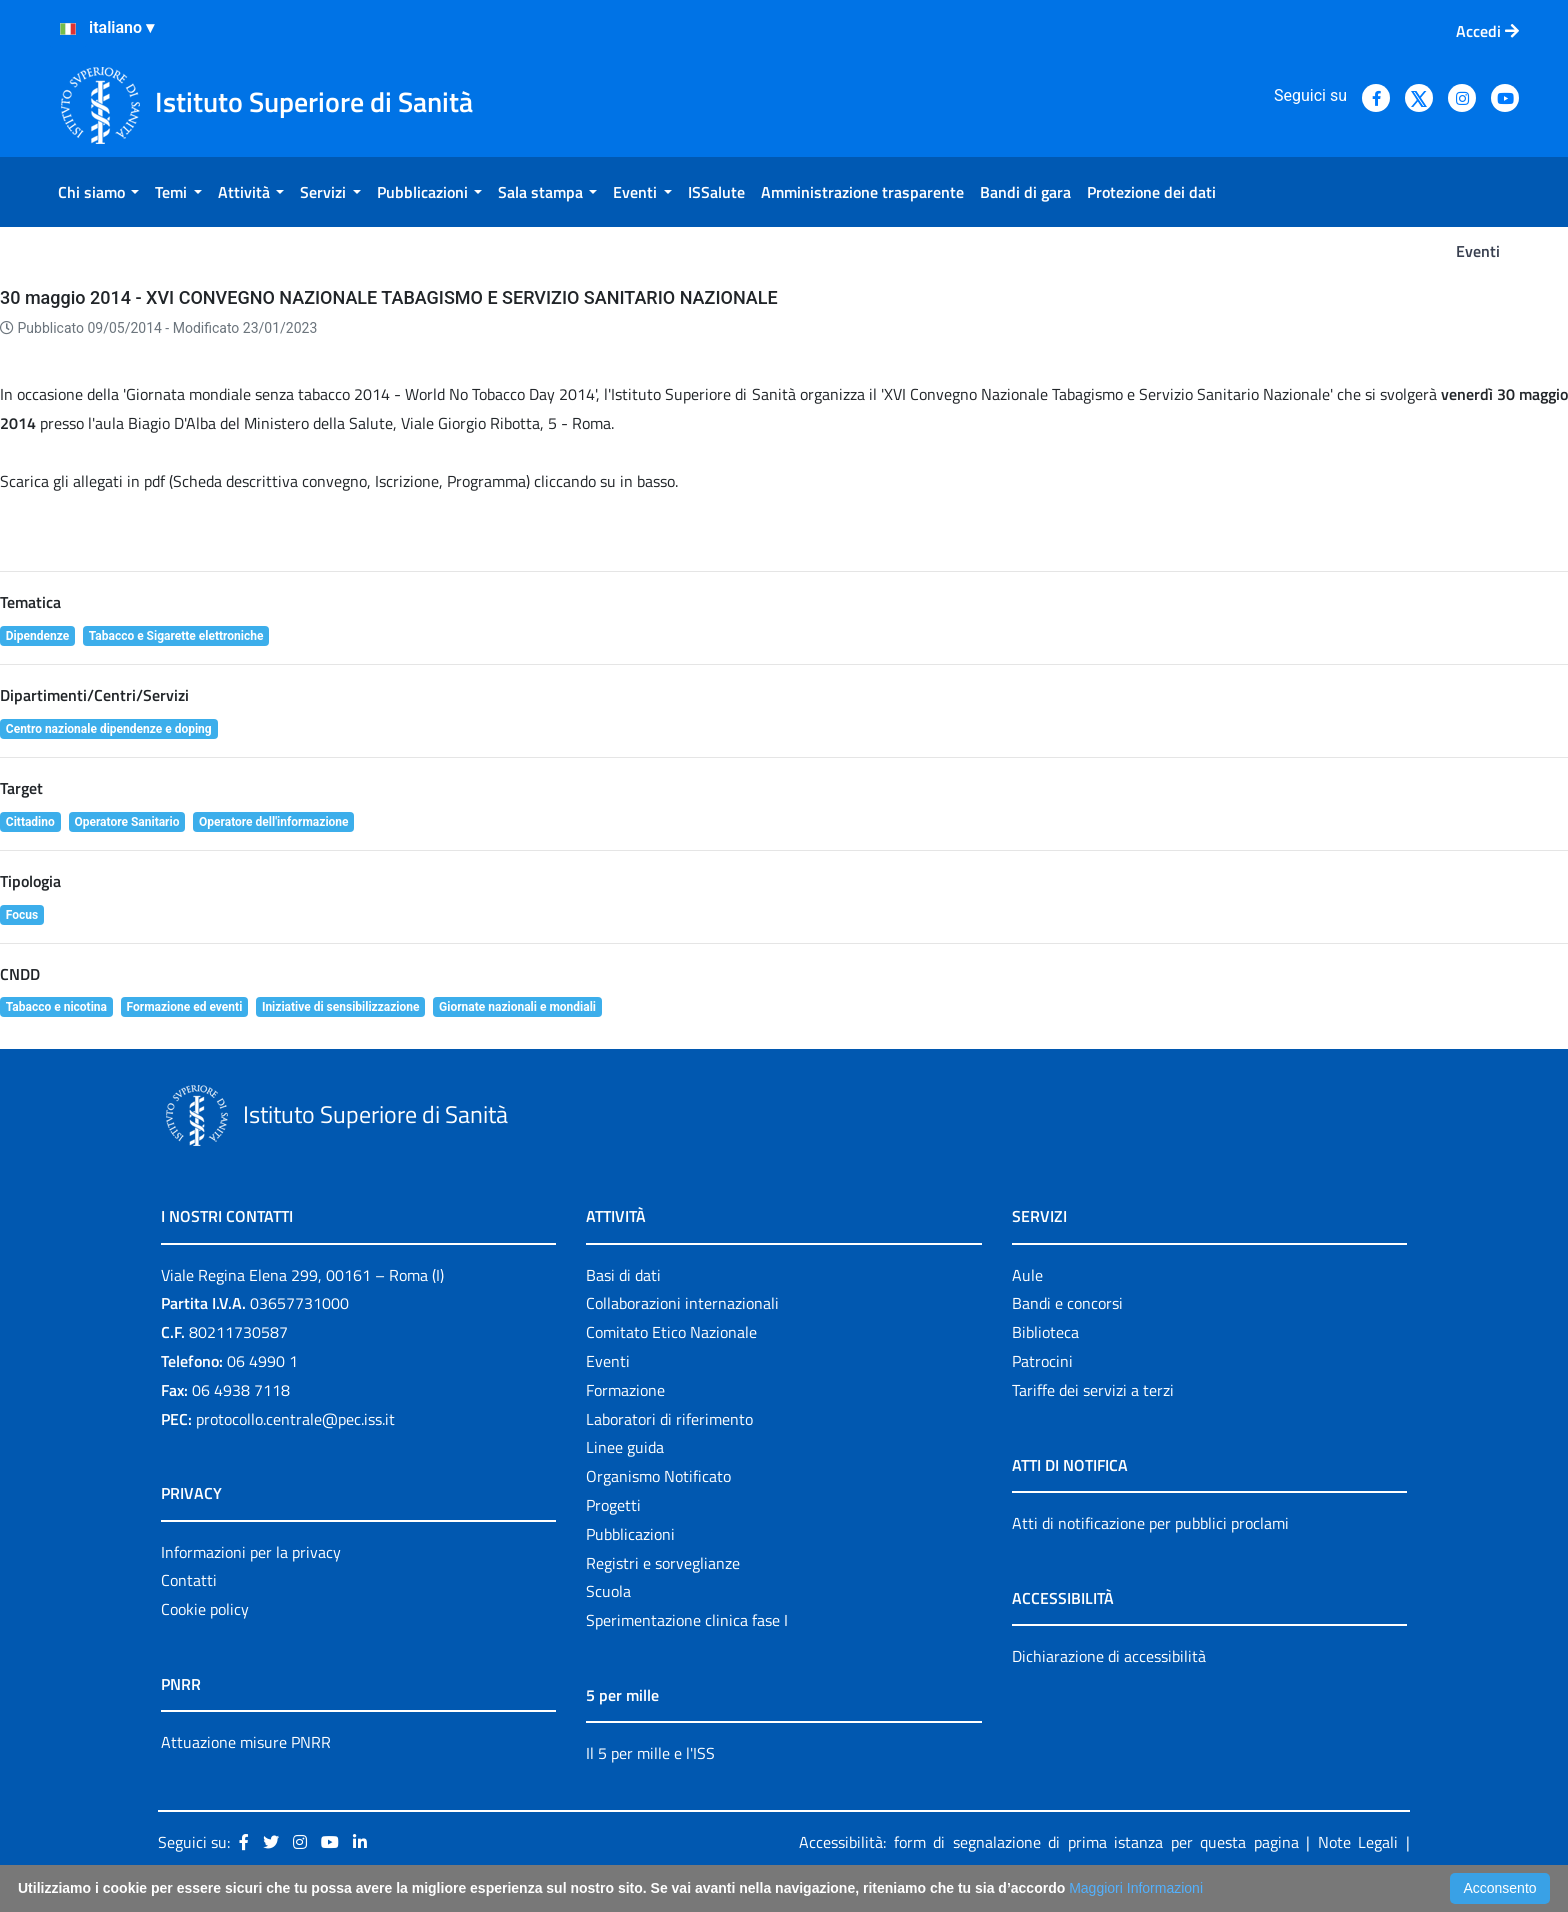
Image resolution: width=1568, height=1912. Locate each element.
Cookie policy (205, 1609)
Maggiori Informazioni (1136, 1888)
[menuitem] (98, 192)
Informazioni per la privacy (251, 1552)
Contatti (189, 1580)
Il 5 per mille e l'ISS (650, 1753)
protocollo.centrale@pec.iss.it (295, 1419)
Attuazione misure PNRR (246, 1742)
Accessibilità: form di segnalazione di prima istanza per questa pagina (1049, 1842)
